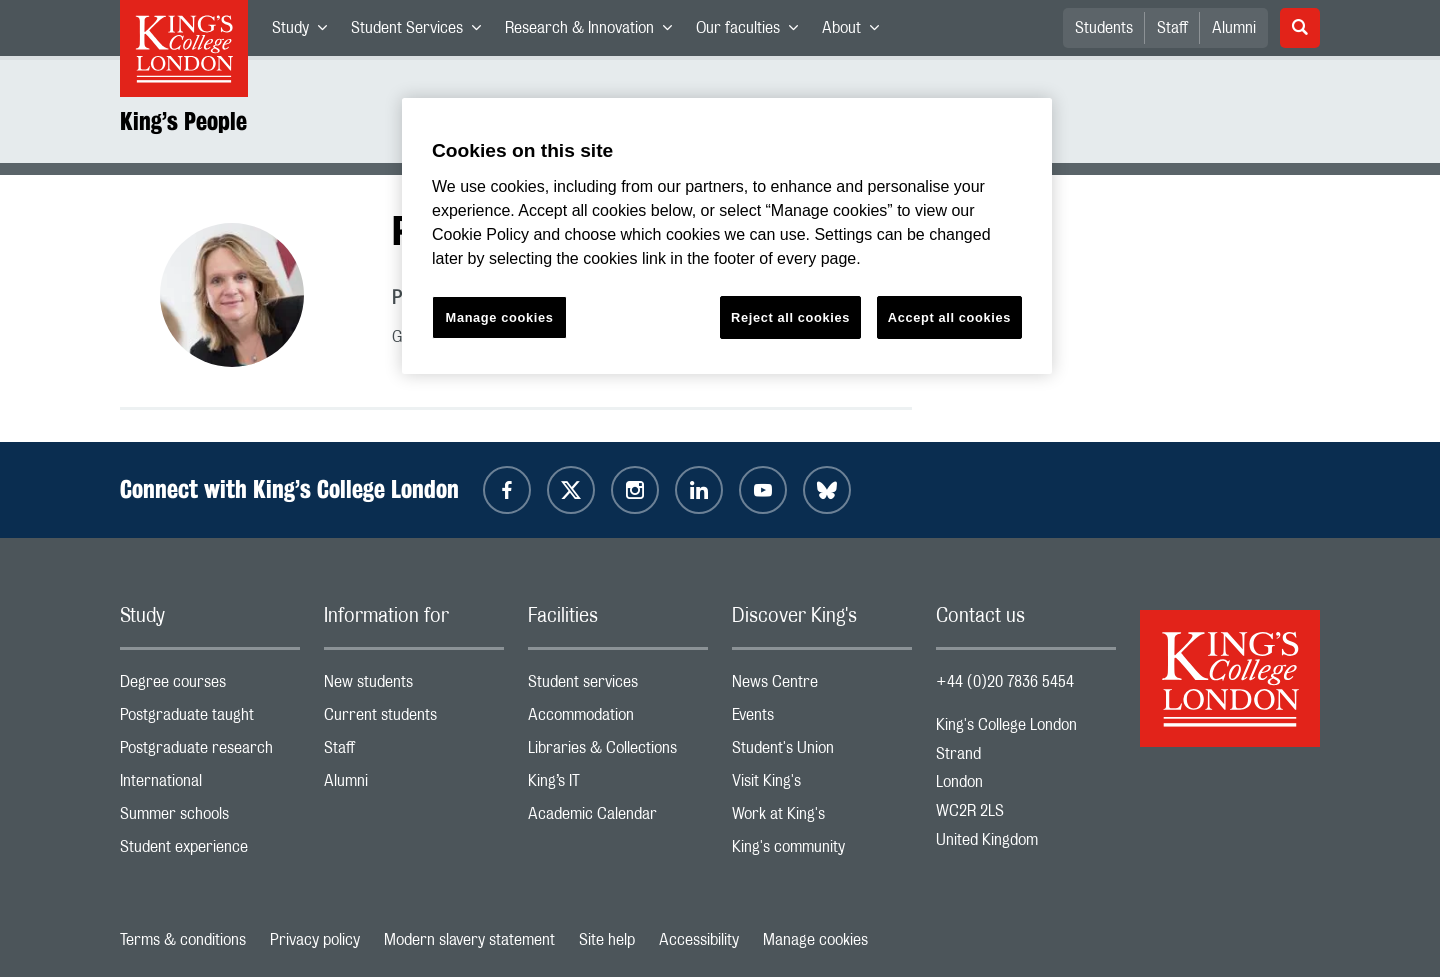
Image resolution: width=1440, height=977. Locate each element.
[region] (727, 236)
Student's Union (822, 752)
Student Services (422, 32)
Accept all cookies (949, 317)
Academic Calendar (618, 818)
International (210, 785)
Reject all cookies (790, 317)
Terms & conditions (183, 940)
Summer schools (210, 818)
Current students (414, 719)
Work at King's (822, 818)
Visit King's (822, 785)
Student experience (210, 851)
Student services (618, 686)
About (856, 32)
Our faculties (753, 32)
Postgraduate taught (210, 719)
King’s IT (618, 785)
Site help (607, 940)
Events (822, 719)
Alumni (1234, 28)
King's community (822, 851)
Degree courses (210, 686)
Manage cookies (815, 940)
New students (414, 686)
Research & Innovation (594, 32)
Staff (1172, 28)
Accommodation (618, 719)
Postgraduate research (210, 752)
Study (305, 32)
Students (1104, 28)
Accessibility (699, 940)
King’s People (183, 121)
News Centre (822, 686)
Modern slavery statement (469, 940)
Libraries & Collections (618, 752)
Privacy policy (315, 940)
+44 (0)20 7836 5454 (1005, 682)
